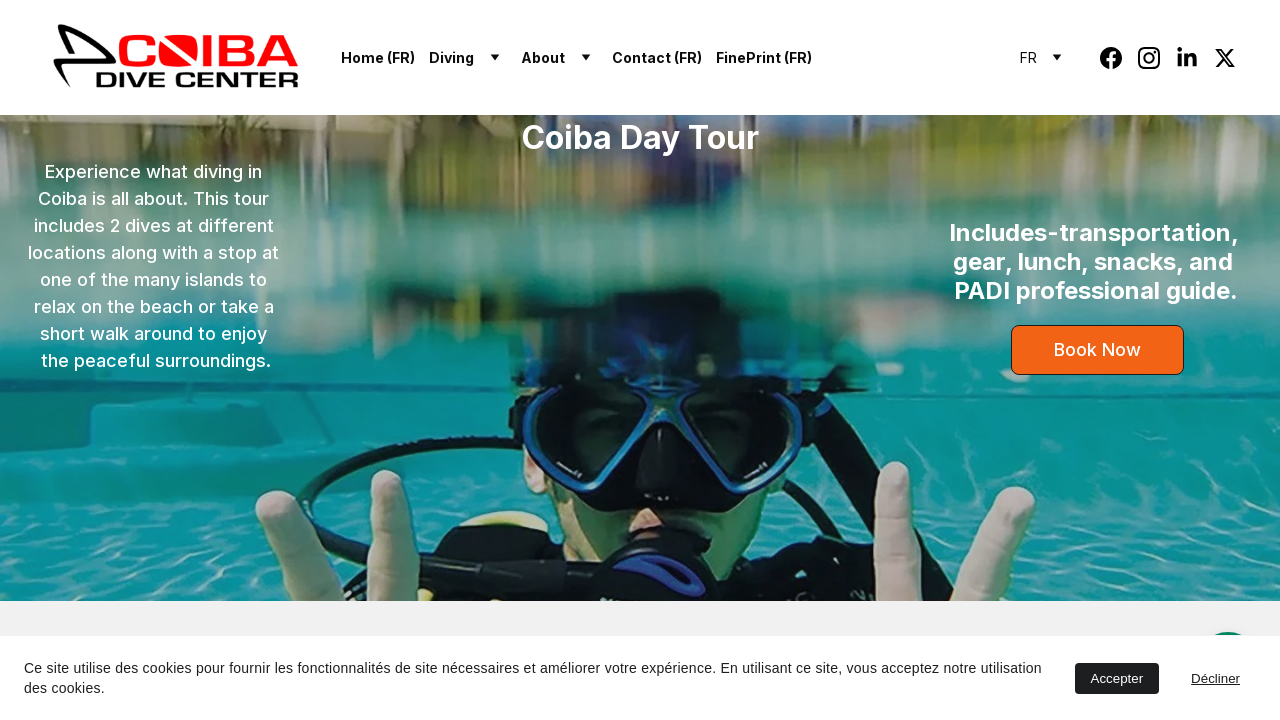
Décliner (1215, 678)
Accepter (1117, 678)
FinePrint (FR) (764, 57)
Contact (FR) (657, 57)
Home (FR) (378, 57)
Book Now (1097, 349)
